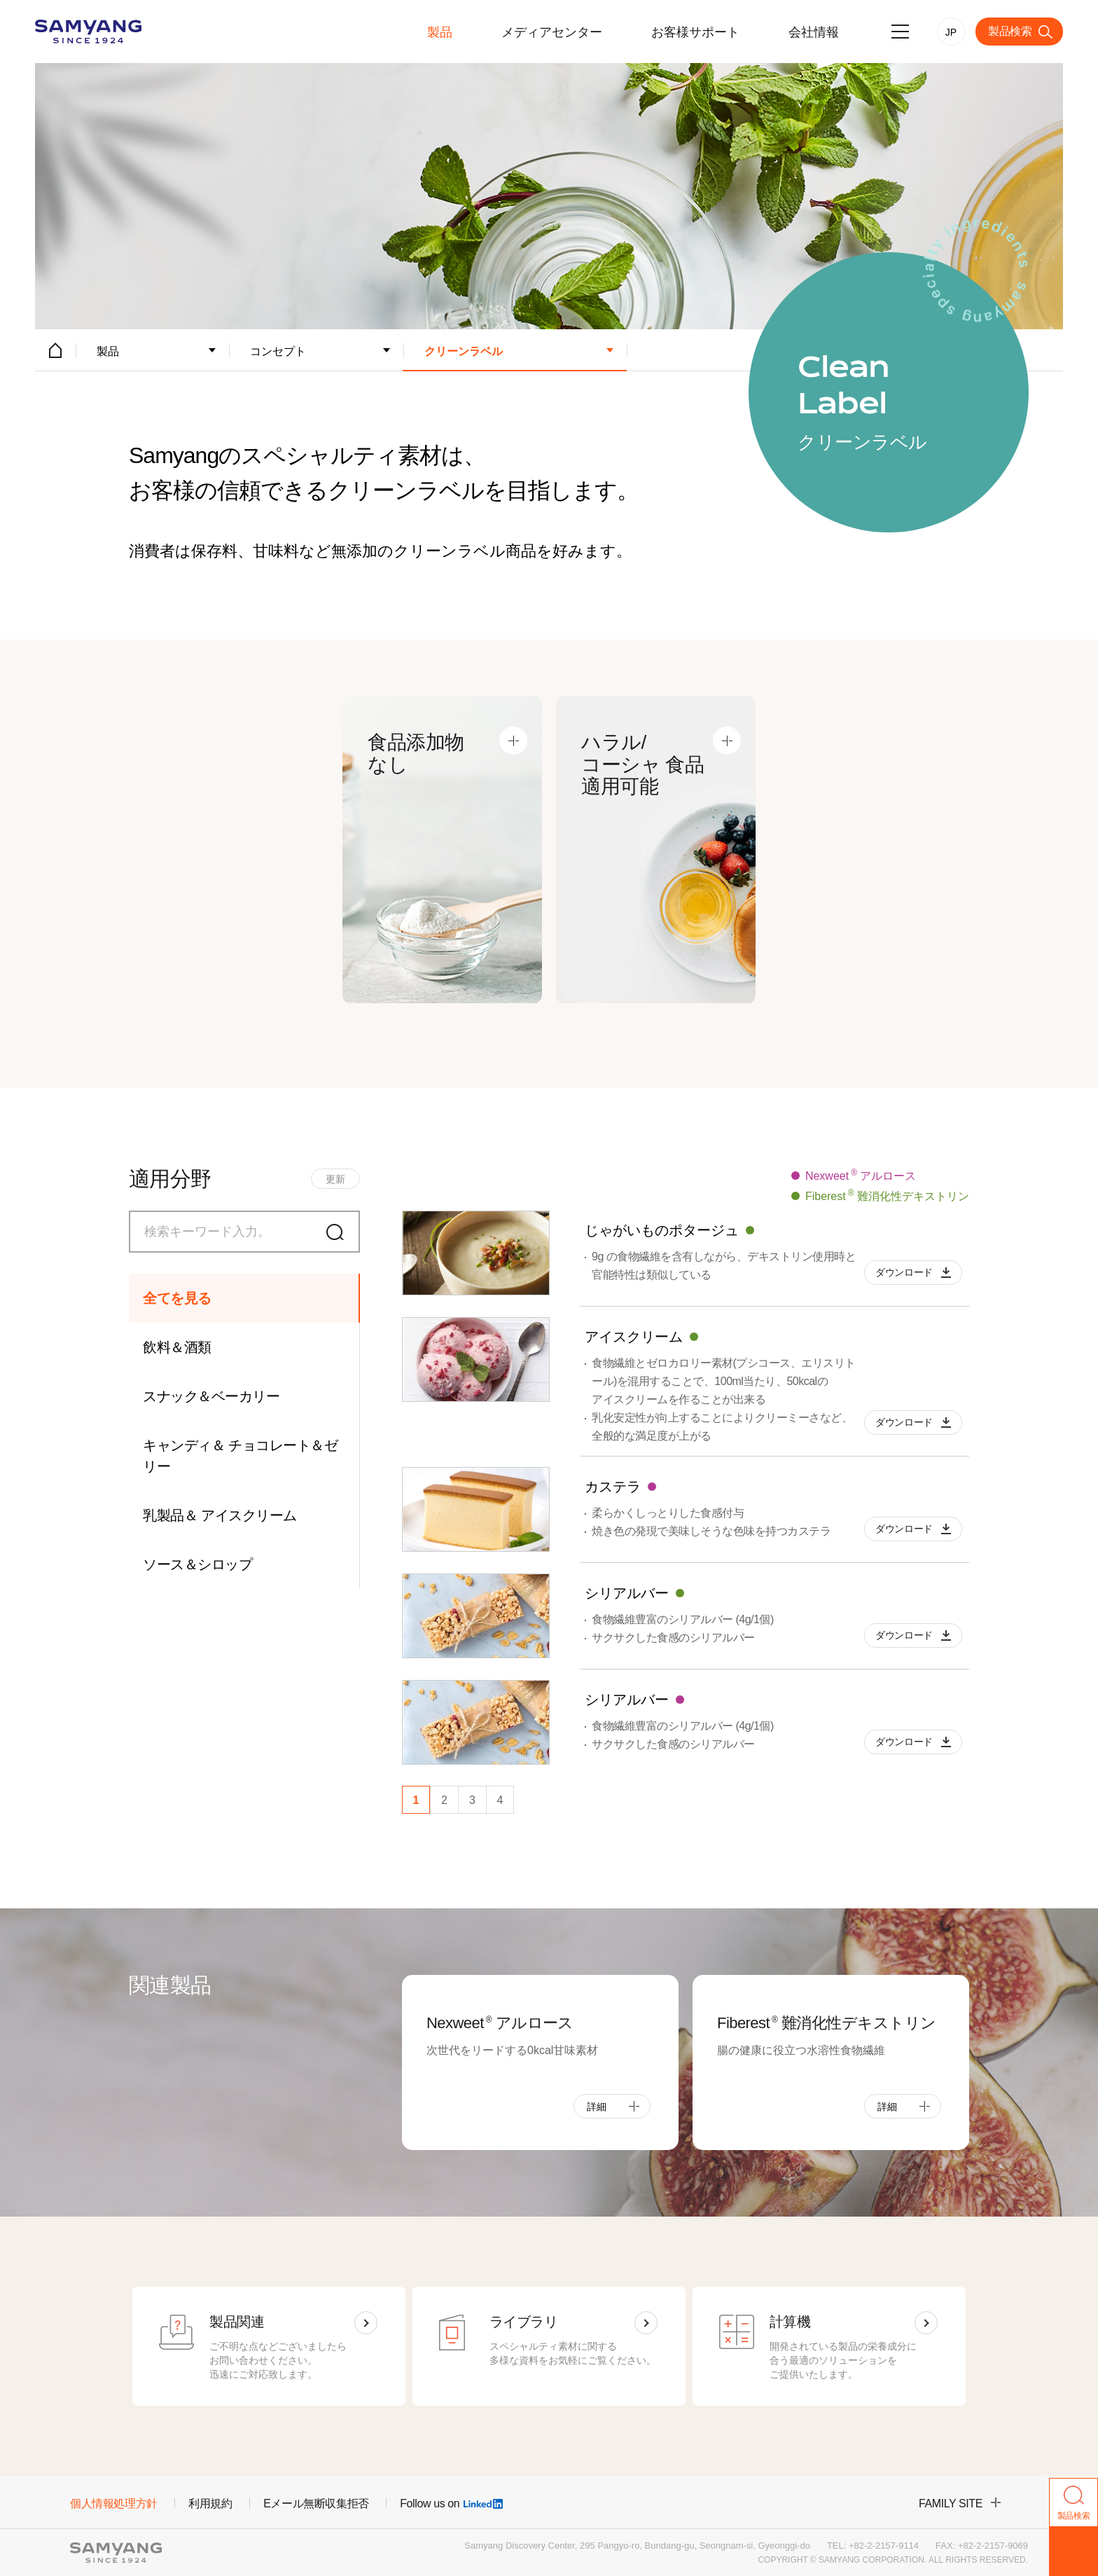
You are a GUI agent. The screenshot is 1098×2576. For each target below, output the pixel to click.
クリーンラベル (463, 351)
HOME (55, 350)
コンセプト (278, 351)
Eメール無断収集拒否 (316, 2503)
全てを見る (177, 1298)
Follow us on (451, 2503)
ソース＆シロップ (197, 1564)
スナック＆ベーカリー (211, 1396)
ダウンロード (904, 1272)
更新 (335, 1179)
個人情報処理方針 (114, 2503)
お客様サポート (695, 32)
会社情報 (813, 32)
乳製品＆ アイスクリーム (220, 1515)
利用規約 (210, 2503)
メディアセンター (551, 32)
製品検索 (1009, 31)
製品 (439, 32)
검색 (339, 1232)
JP (951, 32)
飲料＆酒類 (177, 1347)
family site (950, 2503)
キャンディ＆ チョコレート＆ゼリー (240, 1456)
